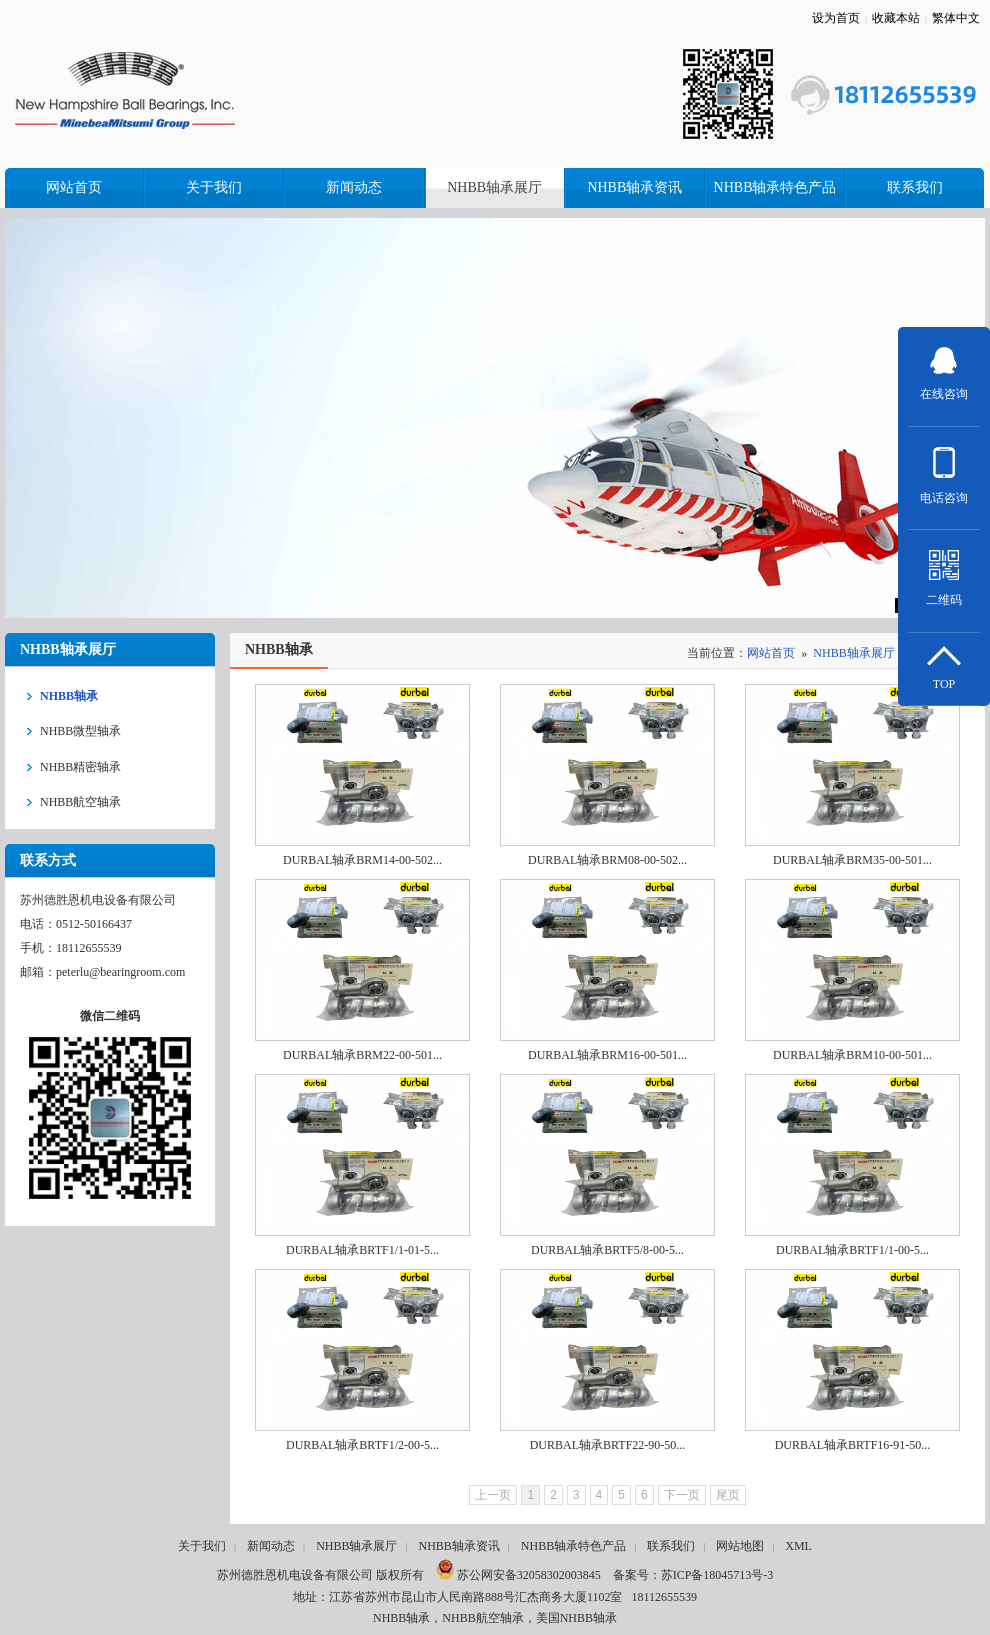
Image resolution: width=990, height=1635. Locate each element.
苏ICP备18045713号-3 (717, 1575)
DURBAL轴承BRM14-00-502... (362, 860)
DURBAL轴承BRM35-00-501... (852, 860)
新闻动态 (271, 1546)
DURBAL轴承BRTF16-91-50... (853, 1445)
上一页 (493, 1495)
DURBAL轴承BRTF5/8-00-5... (607, 1250)
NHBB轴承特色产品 (573, 1546)
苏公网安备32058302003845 (518, 1575)
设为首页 (836, 18)
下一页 (682, 1495)
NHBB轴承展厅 (853, 653)
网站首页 (771, 653)
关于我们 (202, 1546)
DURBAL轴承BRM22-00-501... (362, 1055)
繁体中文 (956, 18)
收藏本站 (896, 18)
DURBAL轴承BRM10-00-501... (852, 1055)
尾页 (728, 1495)
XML (798, 1546)
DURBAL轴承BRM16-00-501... (607, 1055)
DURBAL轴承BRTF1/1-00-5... (852, 1250)
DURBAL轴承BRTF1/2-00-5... (362, 1445)
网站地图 (740, 1546)
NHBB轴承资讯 (458, 1546)
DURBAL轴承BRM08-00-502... (607, 860)
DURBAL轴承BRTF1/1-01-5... (362, 1250)
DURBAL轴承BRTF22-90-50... (608, 1445)
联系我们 (671, 1546)
